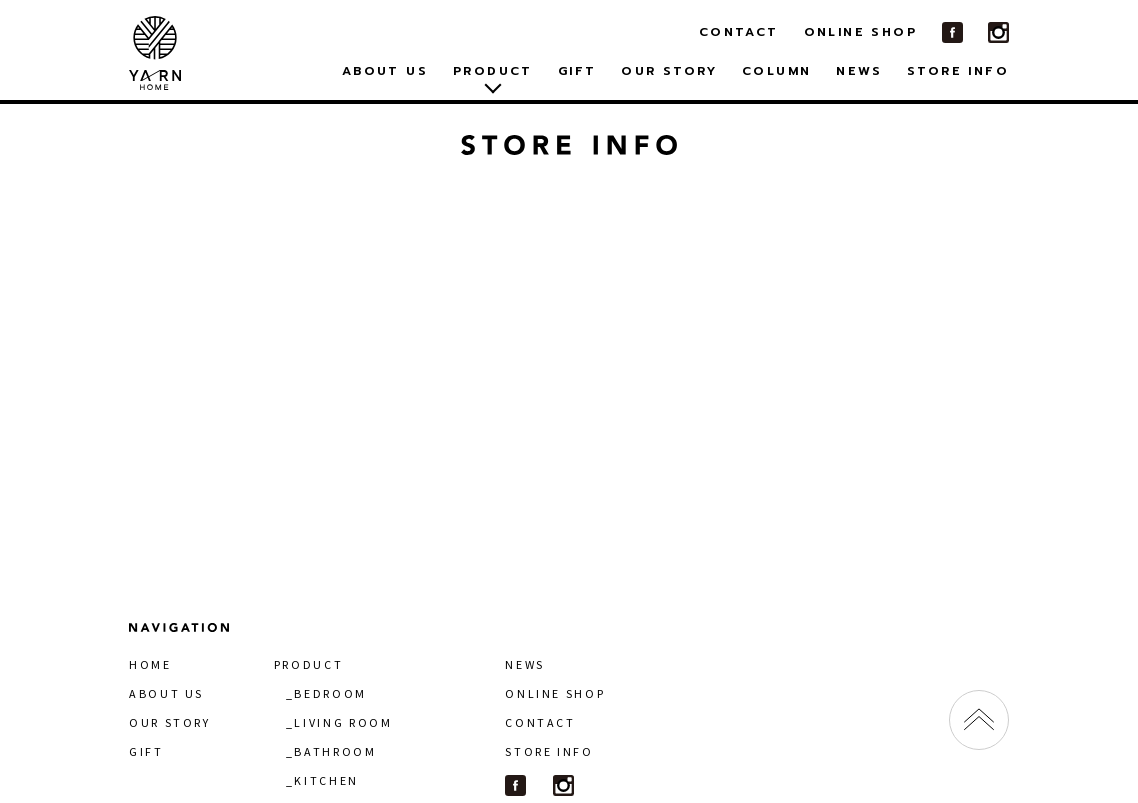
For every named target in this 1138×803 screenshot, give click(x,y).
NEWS (859, 71)
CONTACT (739, 32)
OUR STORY (669, 71)
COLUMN (776, 71)
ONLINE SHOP (860, 32)
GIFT (577, 71)
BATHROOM (335, 751)
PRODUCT (308, 664)
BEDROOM (330, 693)
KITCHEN (326, 780)
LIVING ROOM (343, 722)
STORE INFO (958, 71)
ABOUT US (385, 71)
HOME (150, 664)
